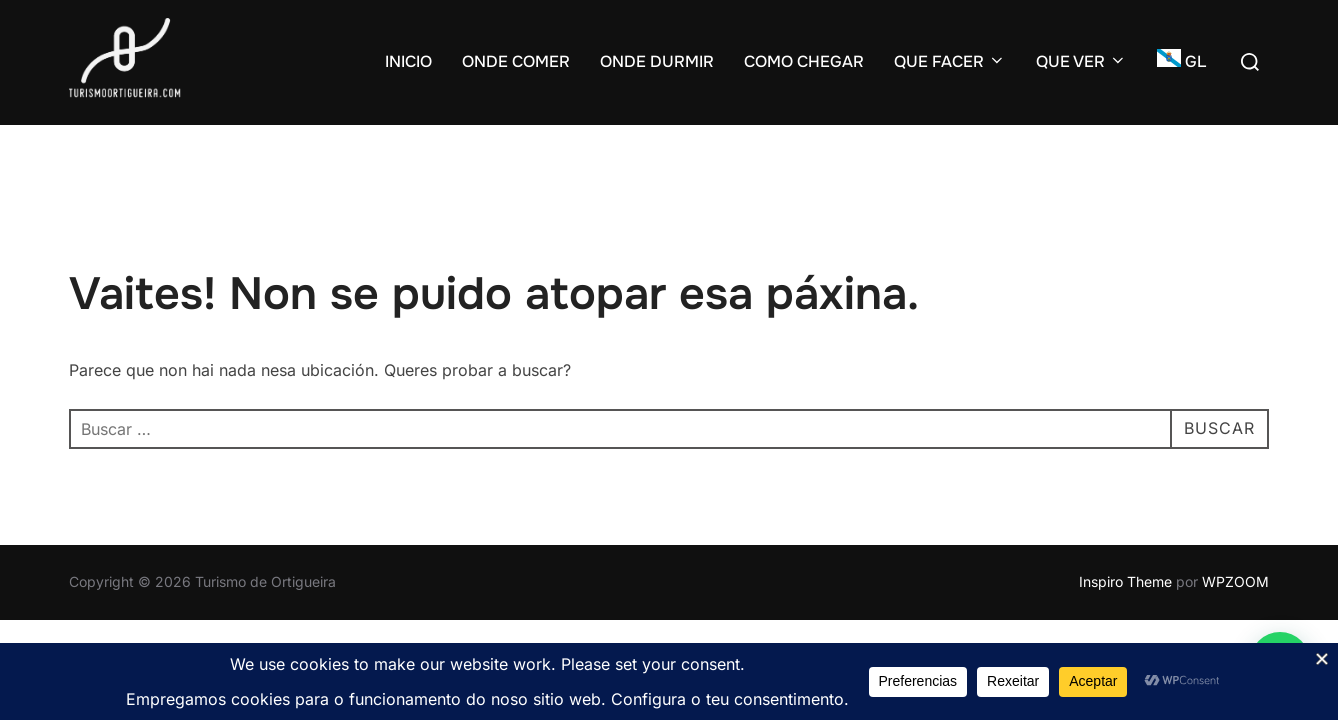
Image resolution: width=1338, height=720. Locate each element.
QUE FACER (950, 61)
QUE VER (1081, 61)
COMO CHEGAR (804, 61)
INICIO (408, 61)
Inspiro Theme (1125, 581)
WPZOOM (1235, 581)
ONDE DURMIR (657, 61)
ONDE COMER (516, 61)
